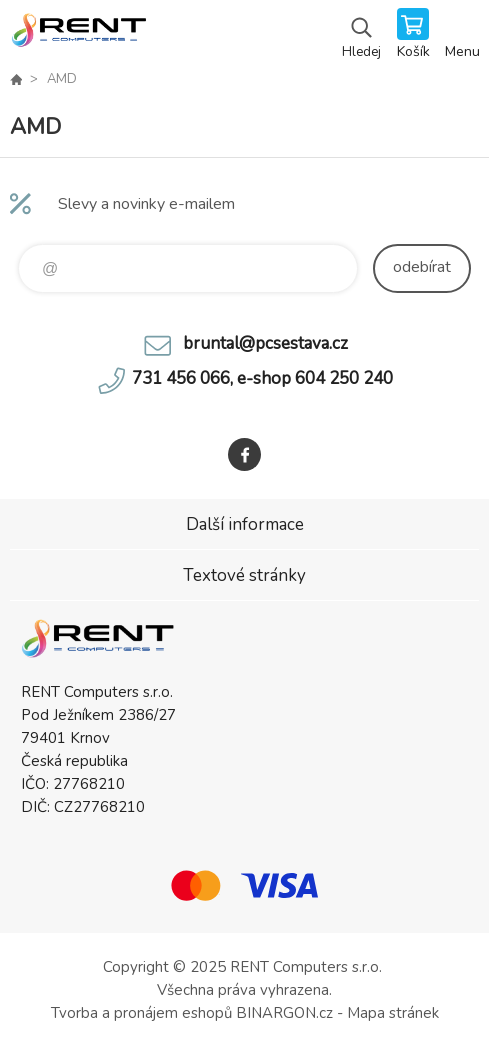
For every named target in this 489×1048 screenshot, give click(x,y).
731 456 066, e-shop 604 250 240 (262, 378)
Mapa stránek (393, 1013)
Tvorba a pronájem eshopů (141, 1013)
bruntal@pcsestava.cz (265, 343)
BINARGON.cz (284, 1013)
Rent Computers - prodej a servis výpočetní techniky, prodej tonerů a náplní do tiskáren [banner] (78, 35)
